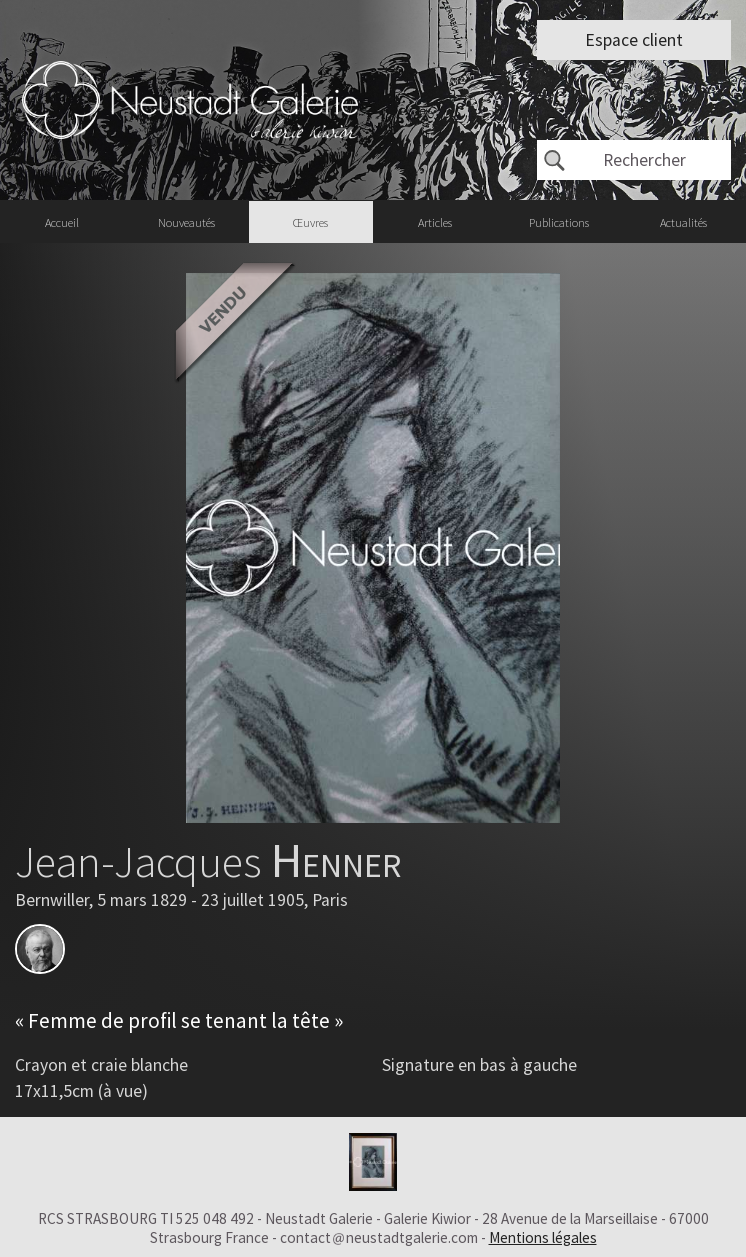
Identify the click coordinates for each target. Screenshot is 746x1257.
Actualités (683, 222)
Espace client (634, 40)
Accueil (62, 222)
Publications (559, 222)
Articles (435, 222)
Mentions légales (543, 1237)
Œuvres (310, 222)
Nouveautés (186, 222)
